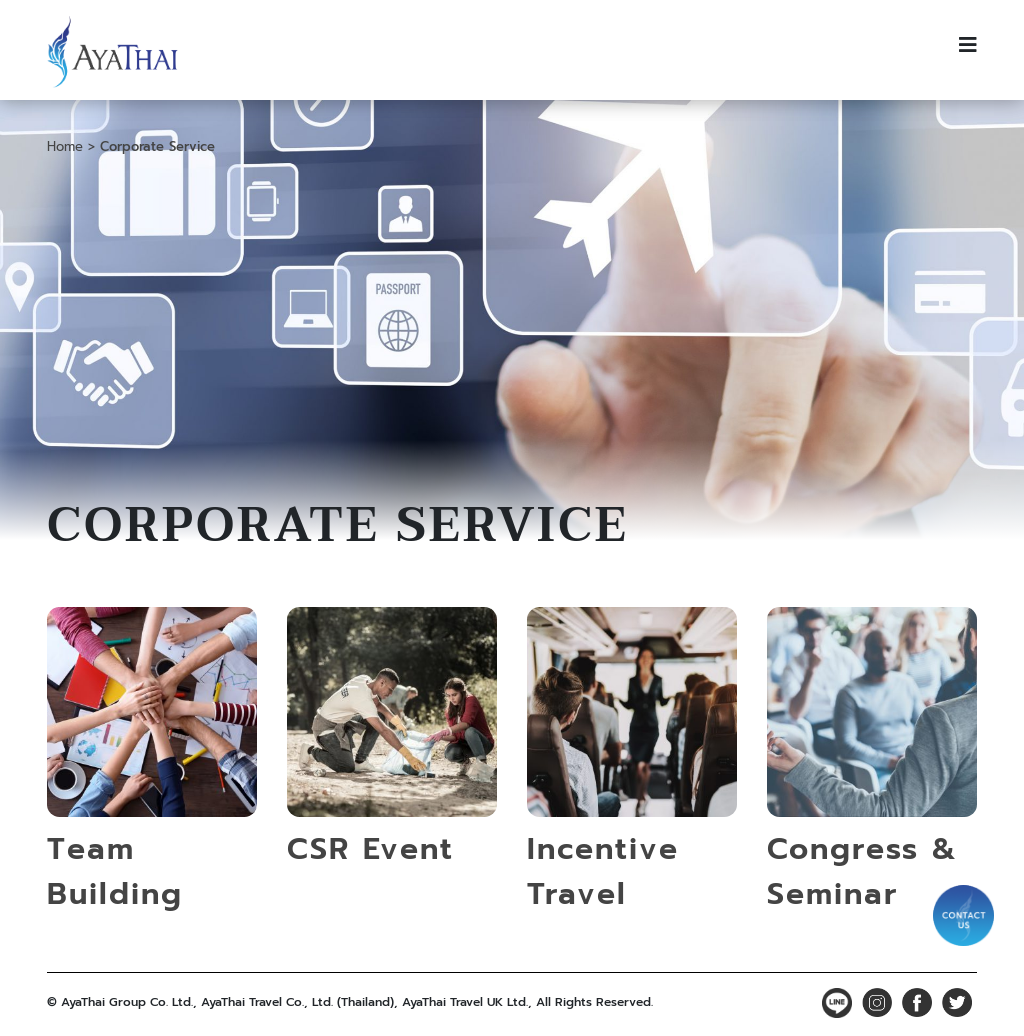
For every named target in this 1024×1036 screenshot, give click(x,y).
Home (65, 146)
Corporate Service (157, 146)
